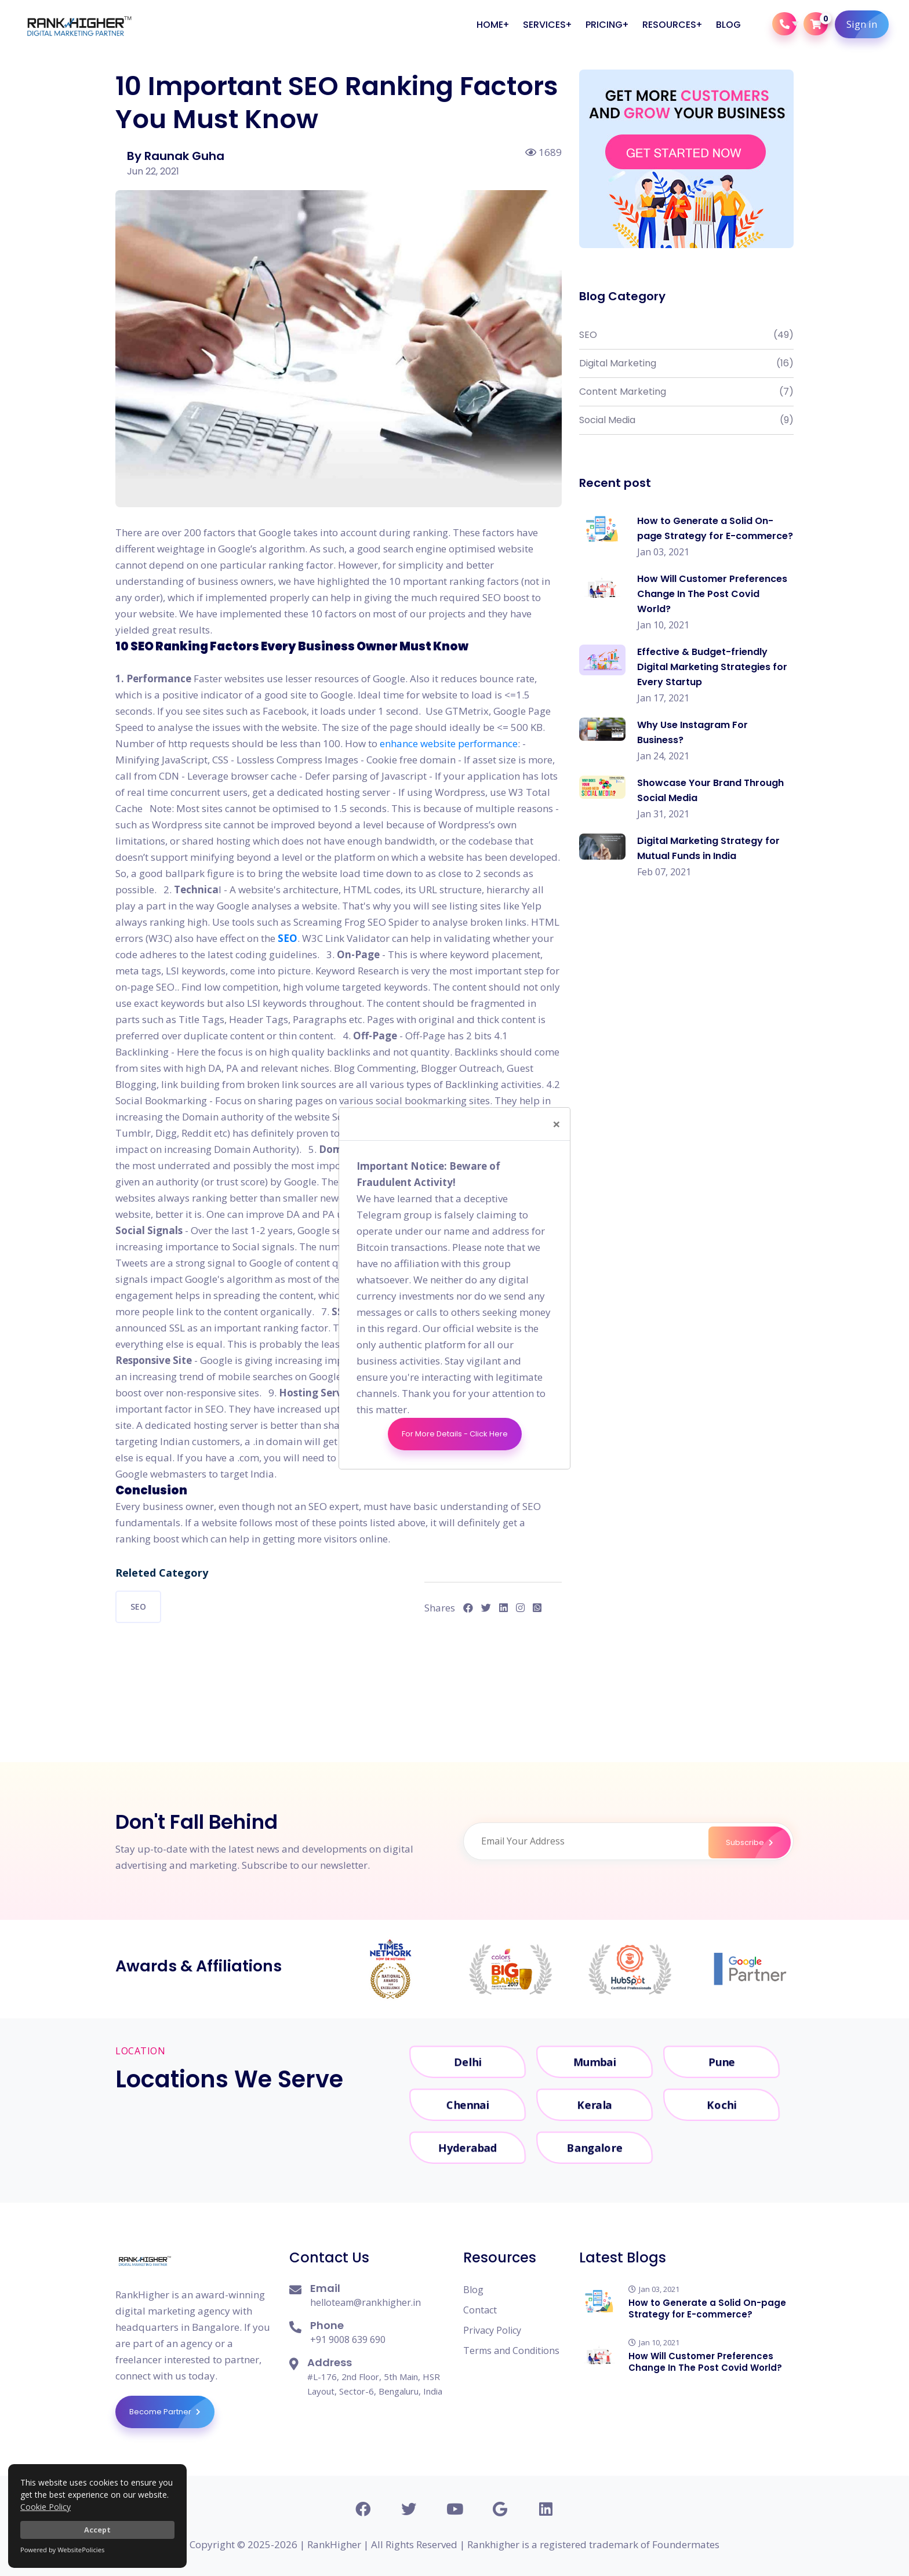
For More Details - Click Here (455, 1433)
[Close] (556, 1124)
